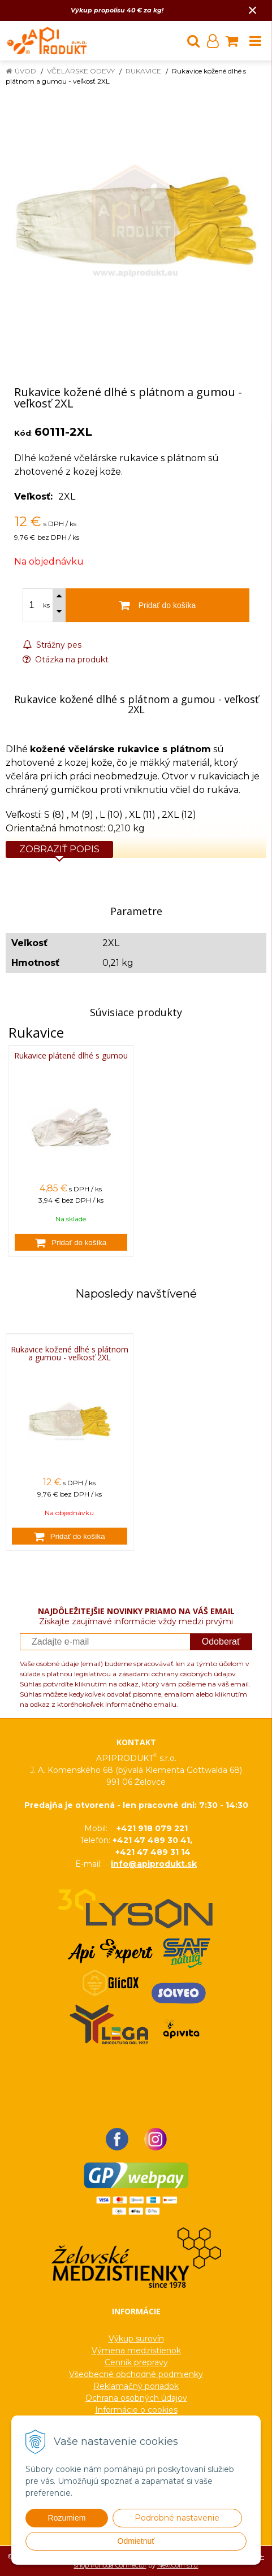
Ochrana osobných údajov (136, 2398)
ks (46, 605)
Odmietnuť (136, 2540)
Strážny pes (52, 645)
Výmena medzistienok (136, 2350)
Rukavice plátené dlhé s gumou (71, 1055)
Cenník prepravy (136, 2362)
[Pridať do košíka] (71, 1242)
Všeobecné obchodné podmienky (136, 2374)
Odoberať (221, 1641)
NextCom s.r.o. (177, 2565)
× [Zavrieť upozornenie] (253, 10)
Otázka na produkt (66, 659)
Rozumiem (67, 2517)
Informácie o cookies (136, 2410)
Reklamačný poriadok (136, 2386)
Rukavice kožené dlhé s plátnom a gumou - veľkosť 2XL (69, 1353)
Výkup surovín (136, 2339)
